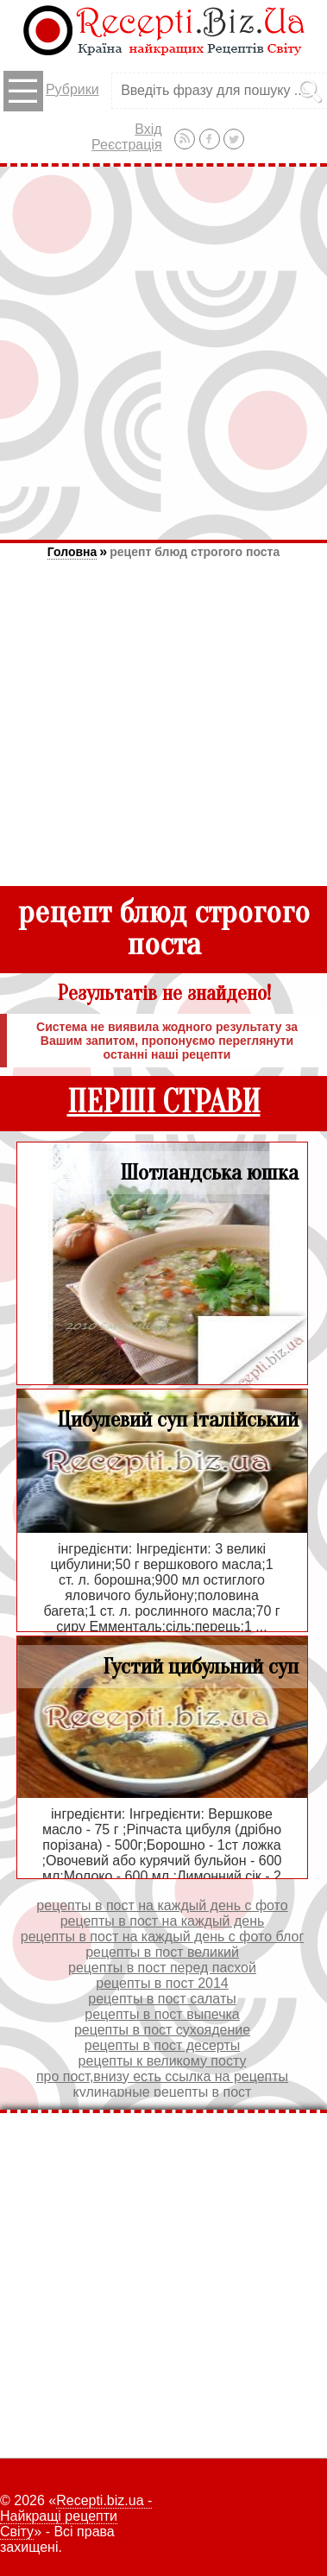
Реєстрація (126, 144)
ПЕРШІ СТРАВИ (164, 1102)
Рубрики (51, 91)
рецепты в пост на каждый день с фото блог (162, 1936)
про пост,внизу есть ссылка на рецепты (162, 2076)
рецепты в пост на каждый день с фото (161, 1905)
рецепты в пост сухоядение (162, 2029)
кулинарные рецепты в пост (162, 2092)
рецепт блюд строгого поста (195, 552)
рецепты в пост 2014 (162, 1983)
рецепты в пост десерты (162, 2045)
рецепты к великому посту (163, 2061)
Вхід (148, 129)
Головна (72, 552)
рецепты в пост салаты (162, 1998)
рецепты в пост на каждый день (162, 1921)
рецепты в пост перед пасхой (162, 1967)
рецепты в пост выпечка (162, 2014)
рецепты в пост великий (162, 1952)
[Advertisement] (163, 353)
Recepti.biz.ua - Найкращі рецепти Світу (76, 2516)
